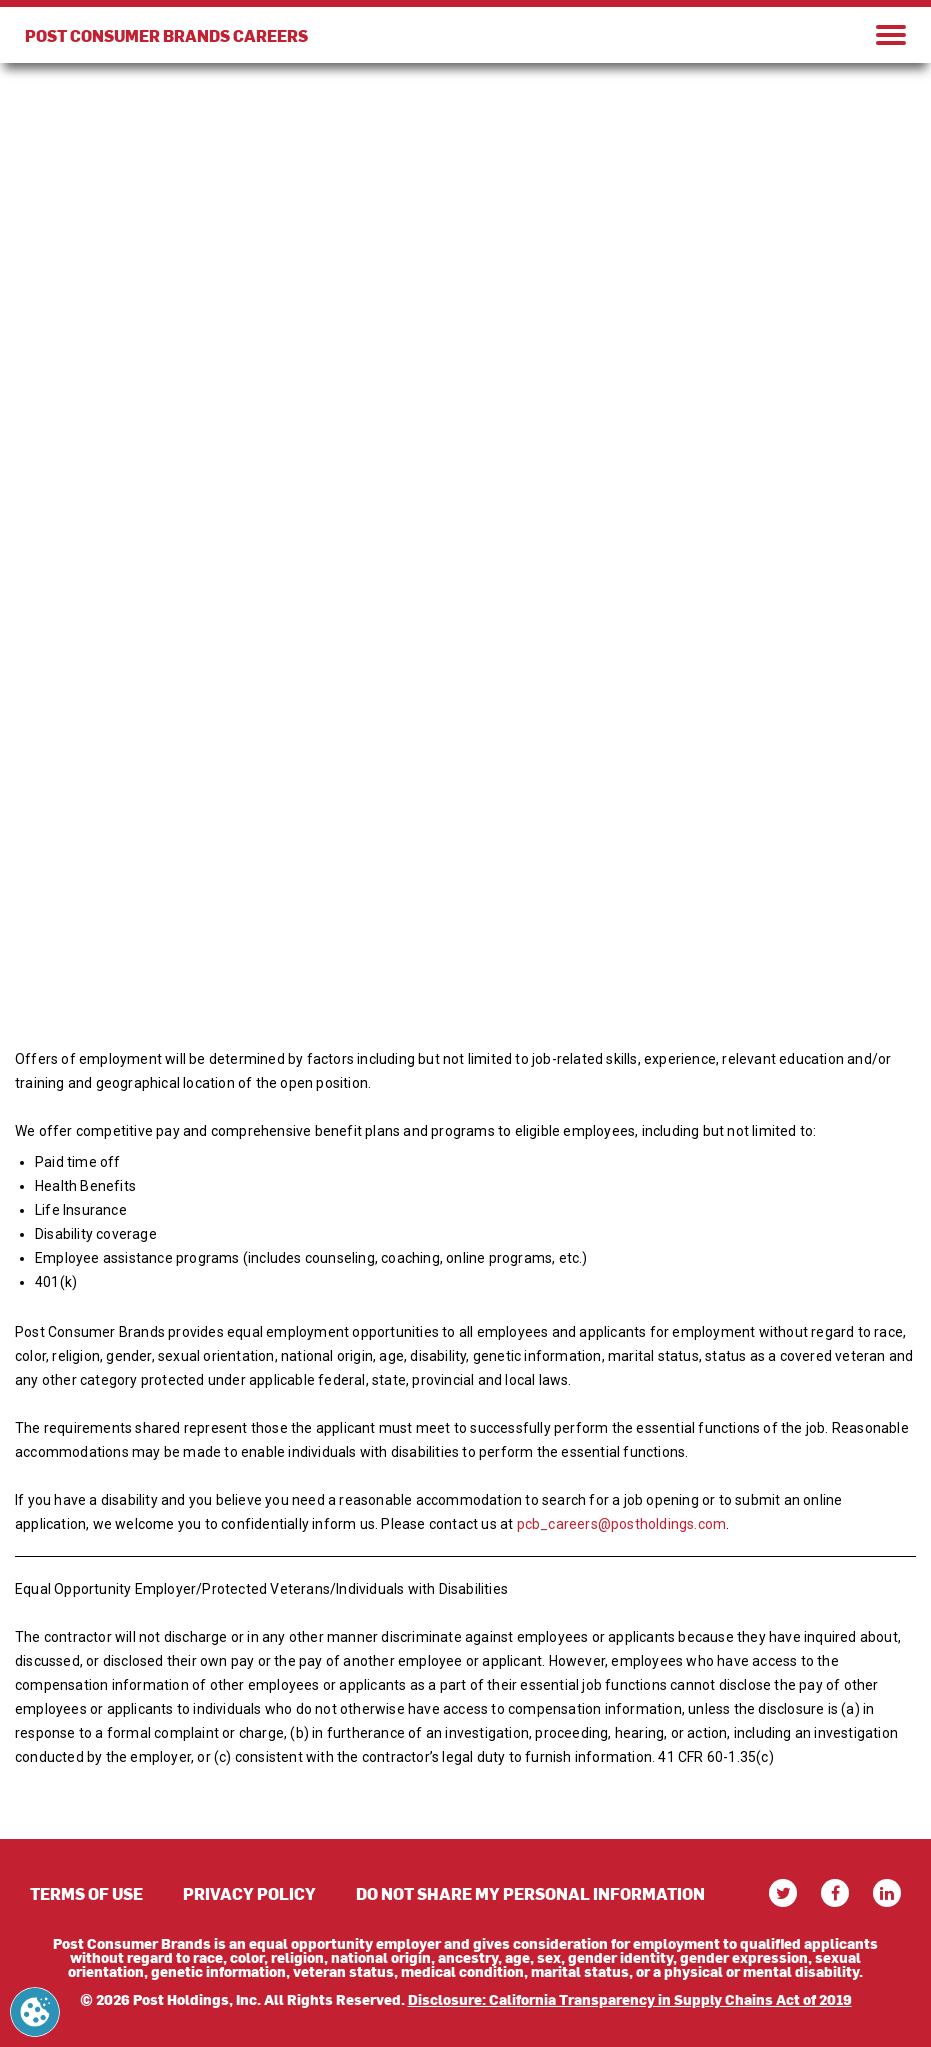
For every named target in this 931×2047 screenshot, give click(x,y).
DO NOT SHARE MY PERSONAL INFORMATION (530, 1893)
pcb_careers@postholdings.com (622, 1524)
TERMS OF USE (86, 1893)
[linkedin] (887, 1893)
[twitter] (783, 1893)
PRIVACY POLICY (249, 1893)
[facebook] (835, 1893)
